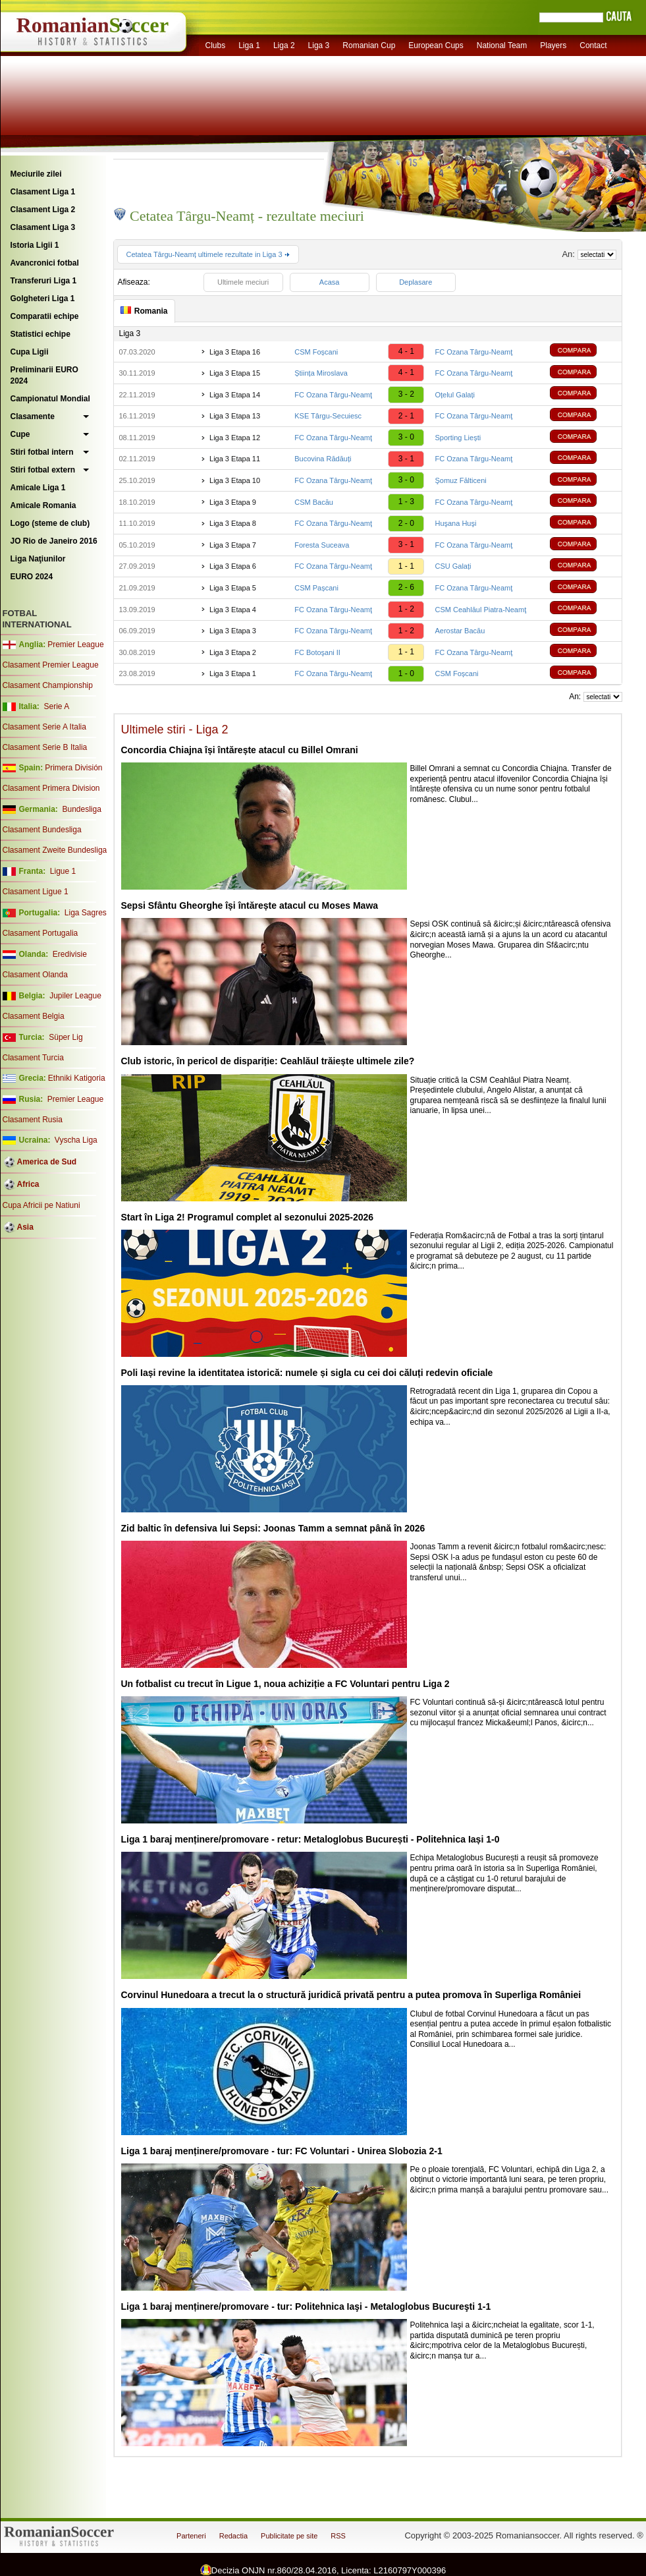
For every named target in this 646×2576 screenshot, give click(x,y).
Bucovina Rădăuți (322, 459)
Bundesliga (81, 809)
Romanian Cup (368, 45)
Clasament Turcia (33, 1057)
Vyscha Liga (75, 1140)
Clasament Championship (48, 685)
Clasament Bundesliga (42, 829)
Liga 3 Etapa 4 (232, 610)
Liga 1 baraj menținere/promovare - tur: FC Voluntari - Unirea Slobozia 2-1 (282, 2151)
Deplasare (415, 282)
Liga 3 (319, 45)
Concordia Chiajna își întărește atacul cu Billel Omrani (239, 750)
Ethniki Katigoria (76, 1078)
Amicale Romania (43, 505)
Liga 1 (249, 45)
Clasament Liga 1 (43, 191)
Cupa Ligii (30, 352)
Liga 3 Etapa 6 (232, 566)
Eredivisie (70, 954)
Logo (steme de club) (50, 523)
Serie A (56, 706)
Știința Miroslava (321, 373)
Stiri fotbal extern (43, 469)
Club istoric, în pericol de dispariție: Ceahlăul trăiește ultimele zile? (268, 1061)
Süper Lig (65, 1037)
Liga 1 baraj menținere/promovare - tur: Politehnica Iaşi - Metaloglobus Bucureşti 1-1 (306, 2306)
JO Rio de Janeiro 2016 (54, 541)
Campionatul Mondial (50, 398)
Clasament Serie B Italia (45, 747)
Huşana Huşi (455, 523)
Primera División (73, 767)
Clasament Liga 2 (43, 209)
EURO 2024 (32, 576)
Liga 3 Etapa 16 (234, 352)
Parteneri (191, 2536)
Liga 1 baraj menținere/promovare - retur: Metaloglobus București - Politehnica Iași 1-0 (310, 1839)
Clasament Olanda (35, 974)
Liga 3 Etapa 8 (232, 523)
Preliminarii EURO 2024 (44, 375)
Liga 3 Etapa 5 (232, 588)
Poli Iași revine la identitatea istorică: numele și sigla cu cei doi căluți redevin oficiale (307, 1372)
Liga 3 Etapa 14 (234, 395)
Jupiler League (75, 995)
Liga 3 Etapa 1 (232, 673)
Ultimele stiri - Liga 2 (175, 729)
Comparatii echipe (45, 316)
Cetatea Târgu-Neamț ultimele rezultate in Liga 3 (208, 254)
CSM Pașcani (316, 588)
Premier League (75, 644)
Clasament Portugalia (40, 933)
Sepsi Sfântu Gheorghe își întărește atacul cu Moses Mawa (250, 905)
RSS (338, 2536)
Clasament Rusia (33, 1119)
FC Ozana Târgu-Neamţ (473, 352)
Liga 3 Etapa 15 (234, 373)
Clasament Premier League (51, 665)
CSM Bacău (313, 502)
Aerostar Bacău (460, 631)
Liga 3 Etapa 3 (232, 631)
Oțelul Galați (455, 395)
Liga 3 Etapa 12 (234, 438)
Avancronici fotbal (45, 263)
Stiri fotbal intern (42, 452)
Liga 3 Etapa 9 (232, 502)
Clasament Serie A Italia (44, 726)
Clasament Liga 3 (43, 227)
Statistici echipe (40, 334)
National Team (502, 45)
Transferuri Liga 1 (44, 280)
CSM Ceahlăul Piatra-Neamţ (480, 610)
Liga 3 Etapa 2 (232, 652)
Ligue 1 (63, 871)
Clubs (215, 45)
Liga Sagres (86, 912)
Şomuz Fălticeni (460, 480)
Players (553, 45)
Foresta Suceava (321, 545)
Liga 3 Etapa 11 (234, 459)
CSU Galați (453, 566)
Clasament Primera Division (51, 788)
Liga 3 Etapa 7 (232, 545)
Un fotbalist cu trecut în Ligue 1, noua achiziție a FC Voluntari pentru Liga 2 (285, 1683)
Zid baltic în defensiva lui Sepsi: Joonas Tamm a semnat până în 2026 (273, 1528)
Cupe (20, 434)
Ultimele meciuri (243, 282)
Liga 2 (284, 45)
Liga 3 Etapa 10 (234, 480)
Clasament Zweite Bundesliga (55, 850)
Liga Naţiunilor (38, 558)
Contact (592, 45)
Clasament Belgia (34, 1016)
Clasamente (33, 416)
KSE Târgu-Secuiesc (328, 416)
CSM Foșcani (316, 352)
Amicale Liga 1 (38, 487)
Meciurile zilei (36, 174)
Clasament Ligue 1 (35, 891)
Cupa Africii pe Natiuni (41, 1205)
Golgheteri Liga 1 (43, 298)
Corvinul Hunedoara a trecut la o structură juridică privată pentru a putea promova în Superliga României (351, 1994)
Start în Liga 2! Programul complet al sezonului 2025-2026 (247, 1217)
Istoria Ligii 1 (35, 245)
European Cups (435, 45)
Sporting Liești (458, 438)
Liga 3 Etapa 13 (234, 416)
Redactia (233, 2536)
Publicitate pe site (289, 2536)
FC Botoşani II (317, 652)
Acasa (329, 282)
